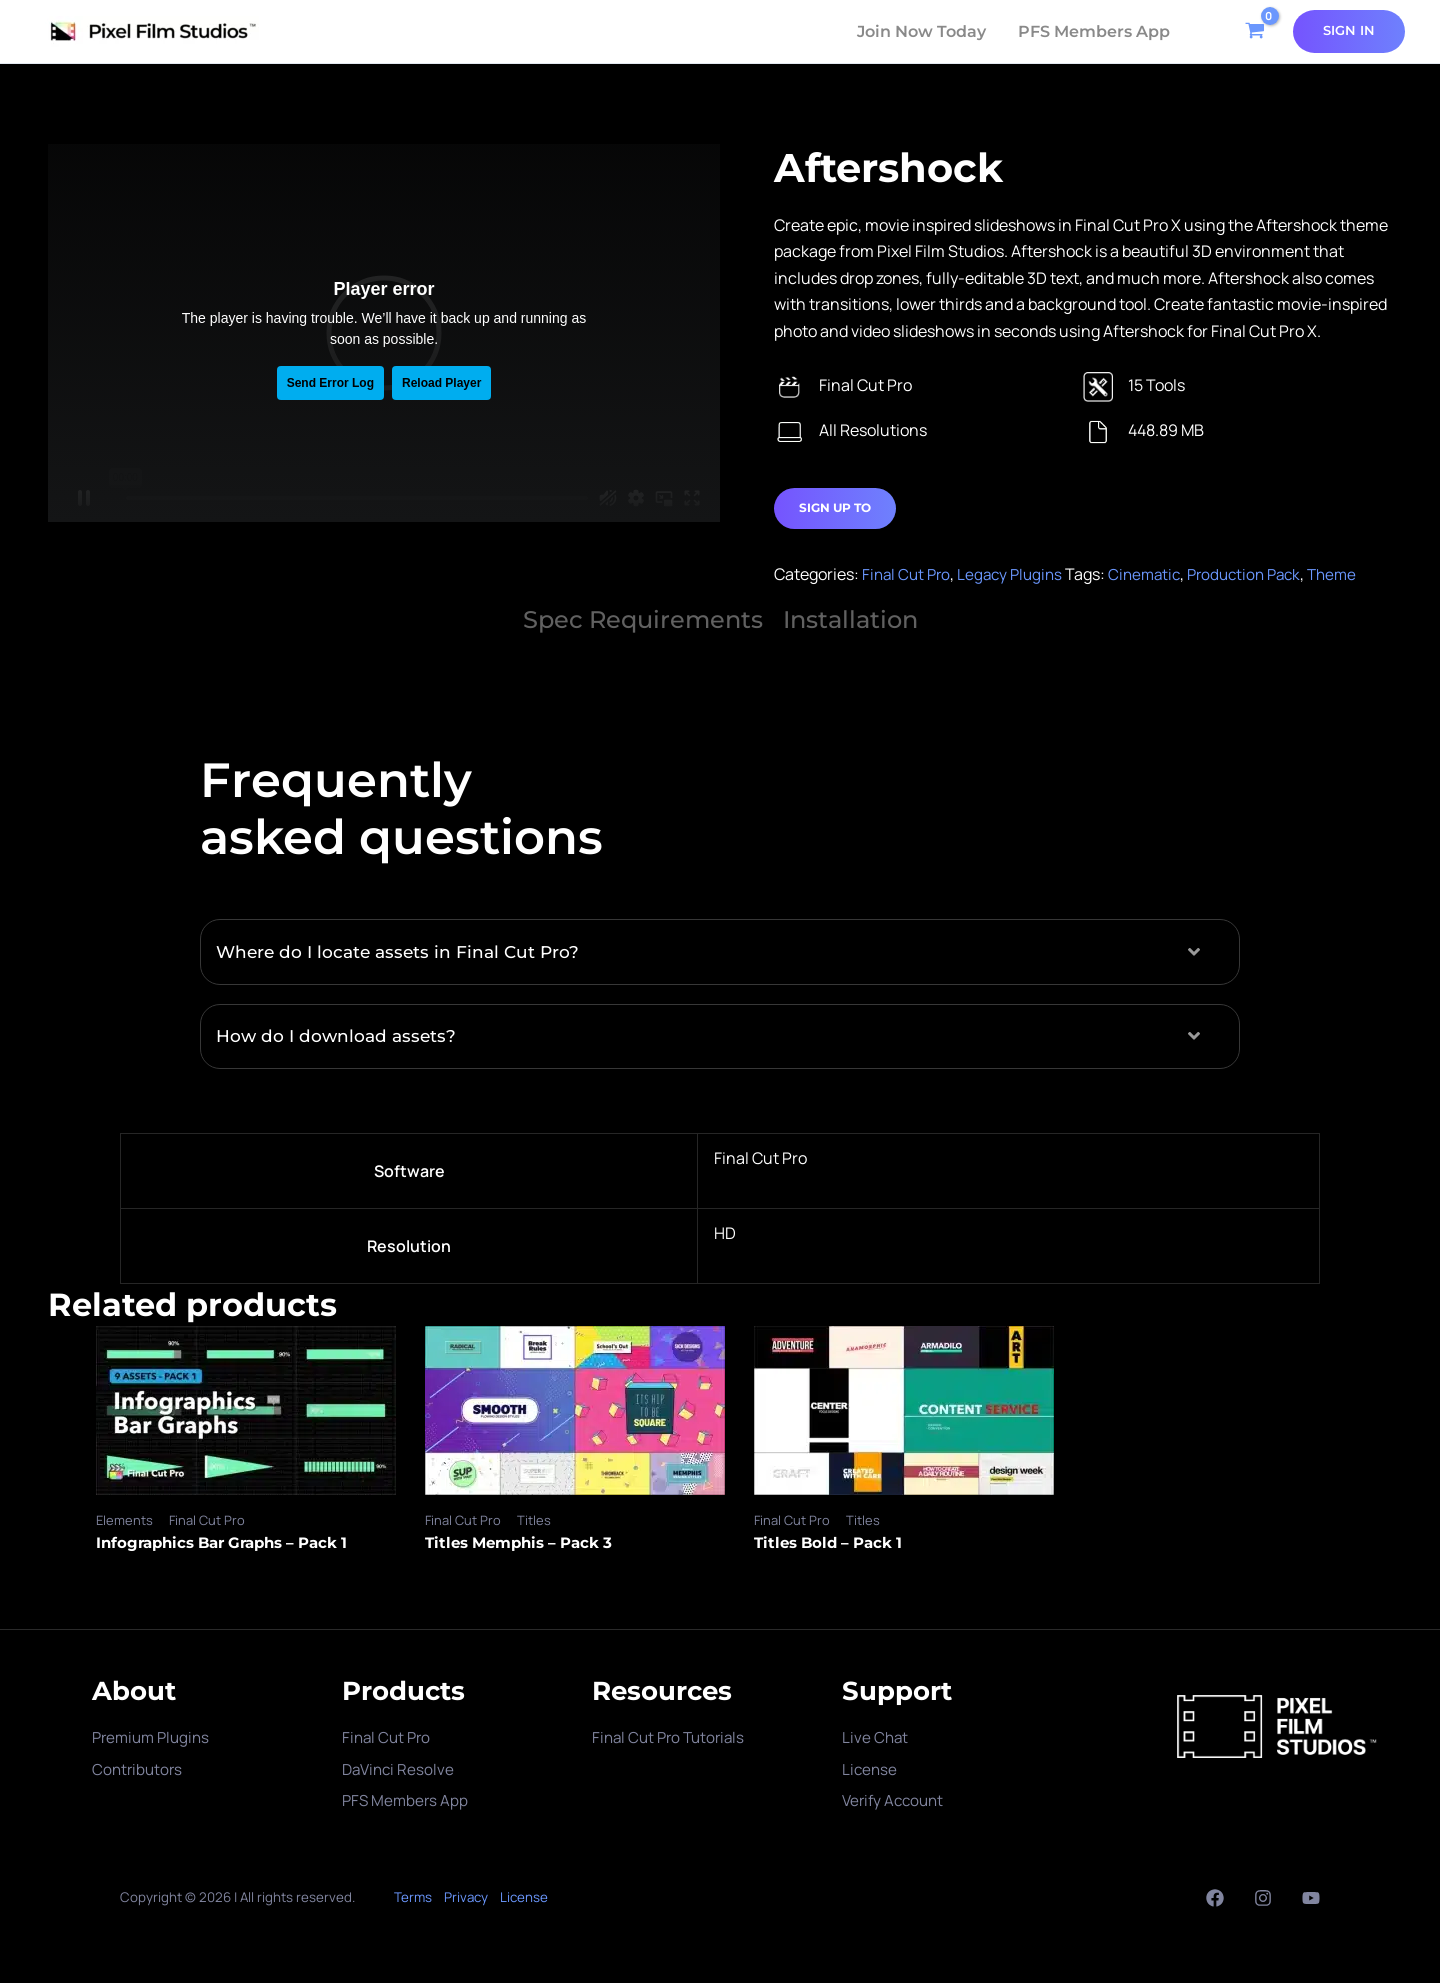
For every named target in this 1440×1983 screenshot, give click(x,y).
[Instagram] (1263, 1898)
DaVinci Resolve (400, 1769)
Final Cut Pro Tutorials (672, 1738)
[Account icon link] (1349, 31)
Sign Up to (835, 508)
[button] (720, 953)
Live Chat (876, 1738)
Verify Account (896, 1800)
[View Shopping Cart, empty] (1252, 32)
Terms (413, 1897)
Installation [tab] (850, 619)
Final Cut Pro (908, 575)
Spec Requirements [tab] (643, 619)
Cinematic (1156, 575)
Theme (1355, 575)
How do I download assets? (340, 1037)
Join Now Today (921, 31)
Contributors (139, 1769)
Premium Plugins (154, 1738)
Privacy (466, 1897)
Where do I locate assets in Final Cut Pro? (404, 952)
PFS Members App (1094, 31)
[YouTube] (1311, 1898)
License (870, 1769)
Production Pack (1261, 575)
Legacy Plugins (1017, 575)
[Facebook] (1215, 1898)
